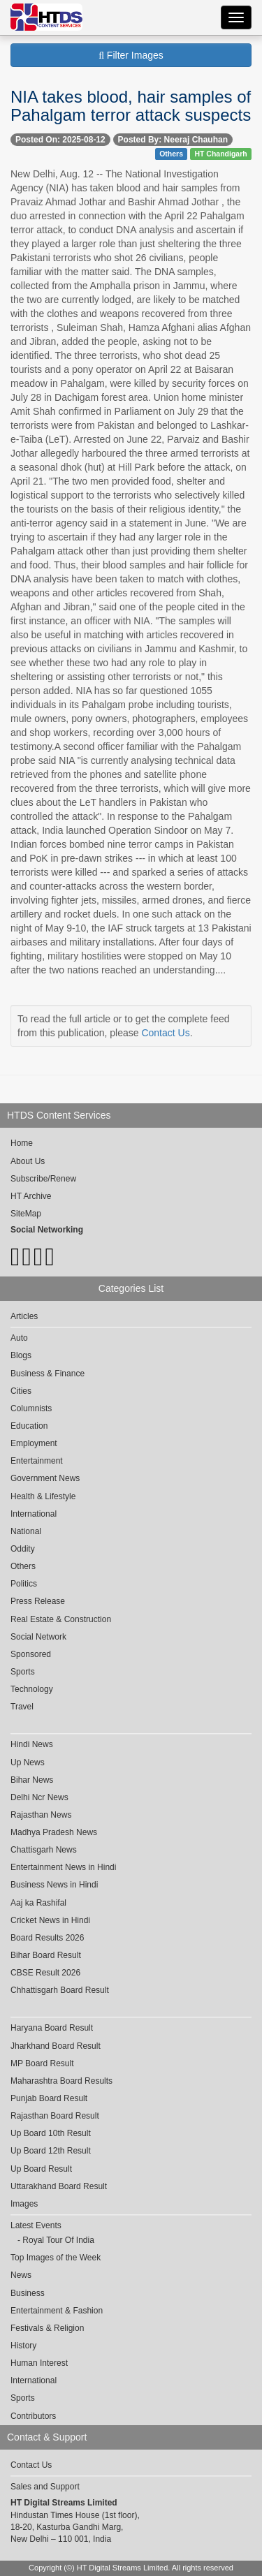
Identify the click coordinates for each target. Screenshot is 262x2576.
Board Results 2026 (47, 1938)
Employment (33, 1443)
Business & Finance (47, 1373)
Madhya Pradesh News (53, 1832)
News (20, 2275)
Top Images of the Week (55, 2257)
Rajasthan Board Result (54, 2116)
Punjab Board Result (48, 2098)
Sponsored (30, 1654)
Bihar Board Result (45, 1955)
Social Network (38, 1637)
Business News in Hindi (54, 1885)
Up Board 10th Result (50, 2133)
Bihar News (31, 1780)
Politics (23, 1584)
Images (24, 2204)
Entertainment (36, 1461)
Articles (24, 1316)
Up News (27, 1762)
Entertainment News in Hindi (63, 1867)
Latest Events (35, 2225)
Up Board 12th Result (50, 2151)
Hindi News (31, 1744)
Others (171, 153)
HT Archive (30, 1196)
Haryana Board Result (51, 2028)
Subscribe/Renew (43, 1179)
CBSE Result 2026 (45, 1973)
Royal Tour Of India (58, 2240)
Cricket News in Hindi (50, 1920)
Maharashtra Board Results (61, 2081)
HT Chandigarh (220, 153)
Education (29, 1426)
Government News (45, 1478)
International (33, 1514)
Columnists (31, 1408)
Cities (20, 1391)
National (25, 1531)
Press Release (37, 1601)
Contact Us (165, 1032)
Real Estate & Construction (60, 1619)
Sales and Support (45, 2487)
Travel (22, 1707)
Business (27, 2293)
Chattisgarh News (43, 1850)
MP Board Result (42, 2063)
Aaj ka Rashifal (38, 1903)
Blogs (20, 1355)
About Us (27, 1161)
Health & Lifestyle (42, 1496)
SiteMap (25, 1214)
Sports (22, 1672)
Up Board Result (41, 2169)
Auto (19, 1338)
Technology (31, 1689)
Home (21, 1143)
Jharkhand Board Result (55, 2046)
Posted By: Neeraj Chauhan (173, 140)
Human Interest (39, 2363)
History (23, 2345)
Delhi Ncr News (39, 1797)
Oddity (22, 1549)
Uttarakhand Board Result (58, 2186)
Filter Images (131, 55)
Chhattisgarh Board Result (59, 1990)
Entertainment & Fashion (56, 2311)
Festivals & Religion (47, 2328)
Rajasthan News (40, 1815)
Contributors (33, 2416)
